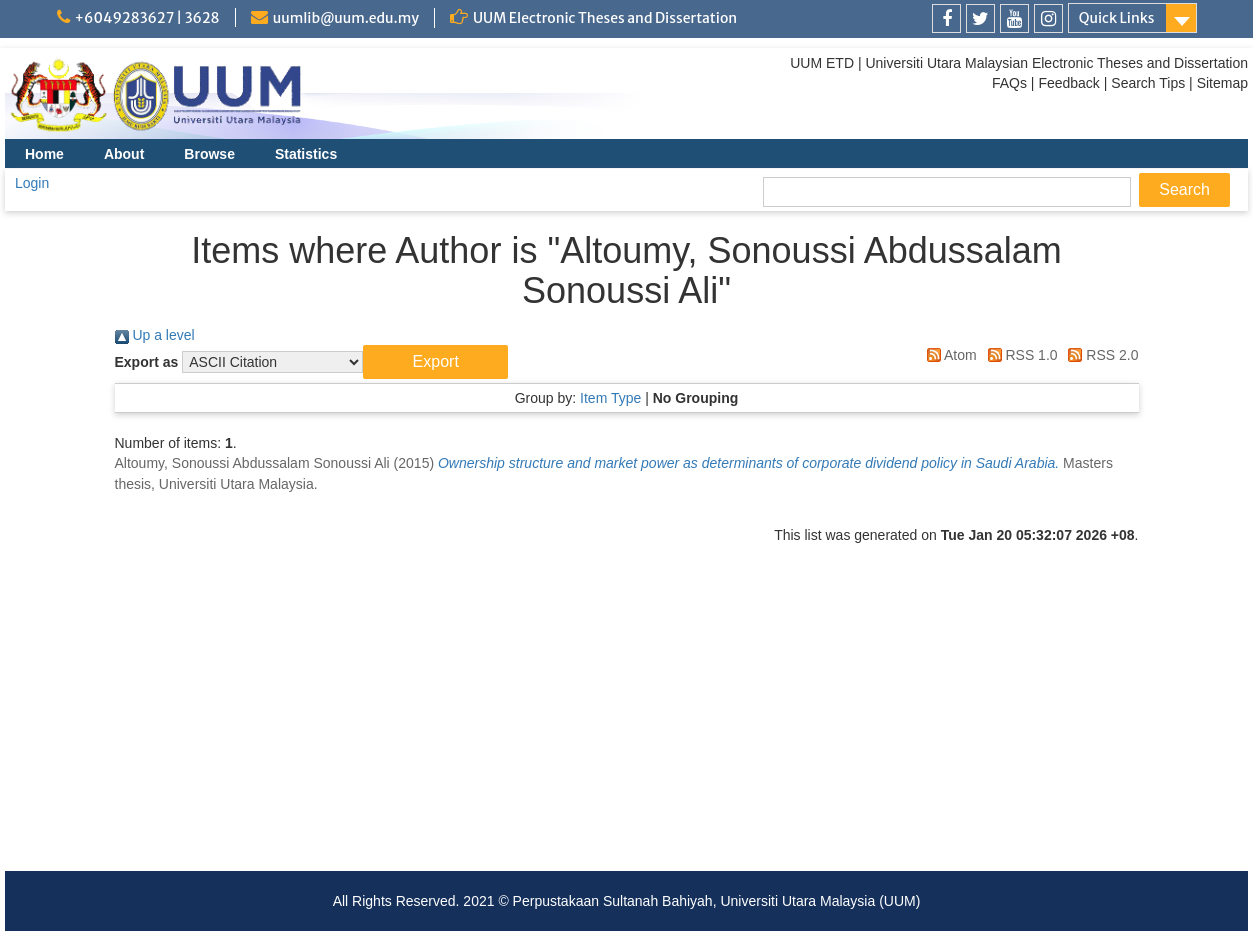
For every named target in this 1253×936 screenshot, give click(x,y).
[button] (435, 362)
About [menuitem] (124, 154)
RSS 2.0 (1099, 355)
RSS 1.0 (1019, 355)
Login (32, 183)
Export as (147, 362)
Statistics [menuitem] (306, 154)
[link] (946, 18)
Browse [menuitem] (209, 154)
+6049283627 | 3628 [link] (147, 18)
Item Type (610, 398)
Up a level (155, 335)
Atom (948, 355)
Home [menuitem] (44, 154)
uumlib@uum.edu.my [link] (346, 18)
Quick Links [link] (1117, 18)
